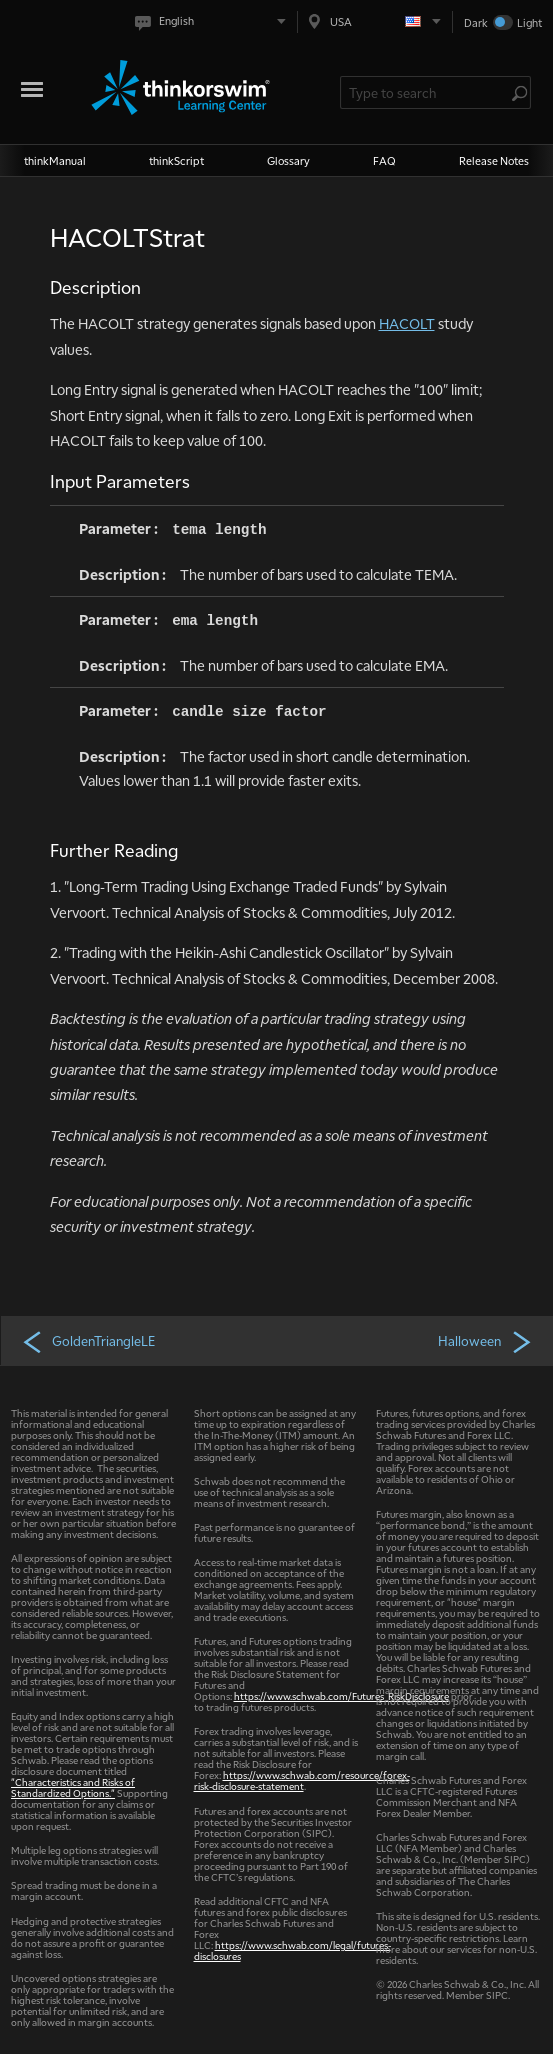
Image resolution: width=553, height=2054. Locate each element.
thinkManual (55, 160)
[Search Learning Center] (426, 92)
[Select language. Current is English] (214, 21)
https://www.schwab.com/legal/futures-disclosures (292, 1950)
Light (529, 22)
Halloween (486, 1341)
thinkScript (176, 160)
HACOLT (407, 323)
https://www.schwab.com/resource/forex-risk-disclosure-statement (302, 1780)
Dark (476, 22)
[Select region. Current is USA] (375, 21)
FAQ (384, 160)
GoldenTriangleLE (88, 1341)
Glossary (288, 160)
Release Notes (494, 160)
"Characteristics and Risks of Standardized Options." (73, 1787)
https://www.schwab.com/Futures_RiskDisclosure (341, 1695)
